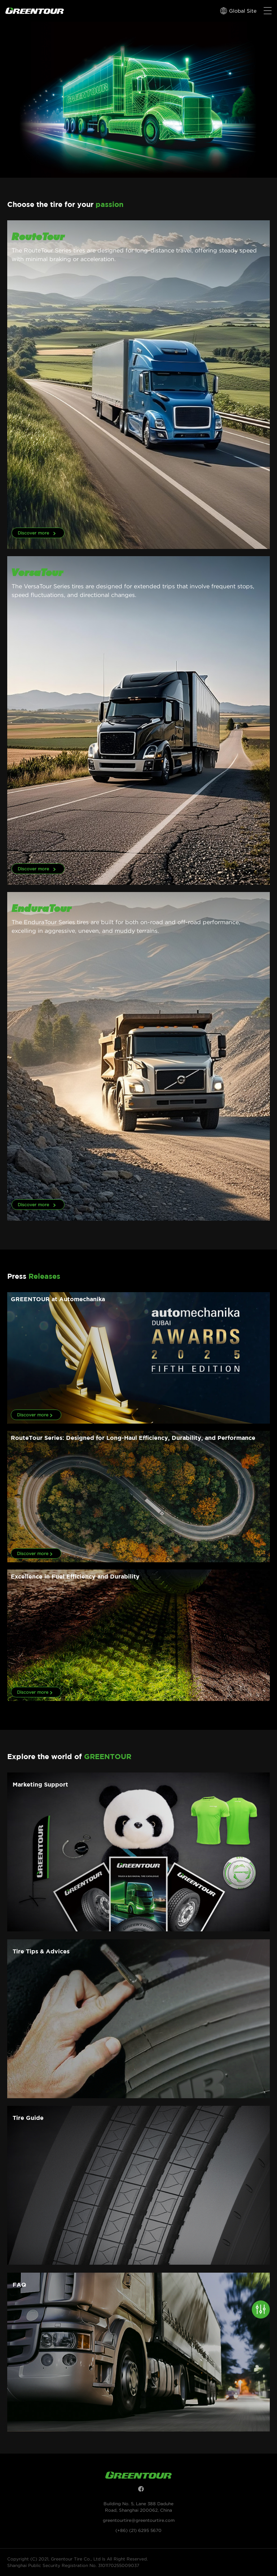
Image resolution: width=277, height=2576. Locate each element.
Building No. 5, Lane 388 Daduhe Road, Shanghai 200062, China (138, 2506)
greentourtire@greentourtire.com (139, 2520)
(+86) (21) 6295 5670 (138, 2530)
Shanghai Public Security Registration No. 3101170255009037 (73, 2565)
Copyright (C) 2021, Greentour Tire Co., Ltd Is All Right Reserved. (77, 2558)
